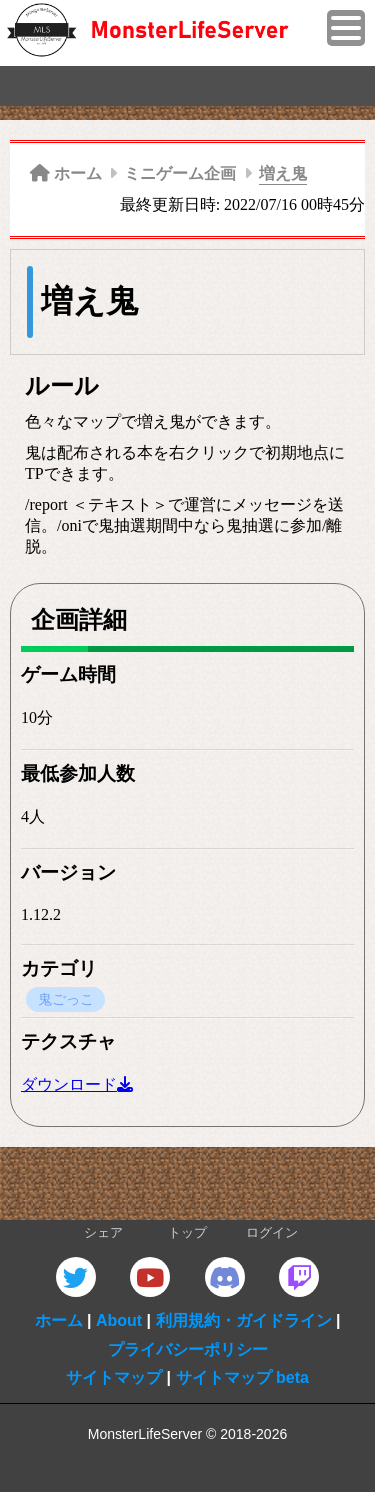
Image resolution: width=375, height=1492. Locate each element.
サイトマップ (114, 1377)
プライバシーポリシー (188, 1349)
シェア (103, 1233)
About (119, 1320)
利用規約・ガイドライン (244, 1320)
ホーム (59, 1320)
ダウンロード (69, 1084)
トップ (187, 1233)
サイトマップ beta (242, 1377)
